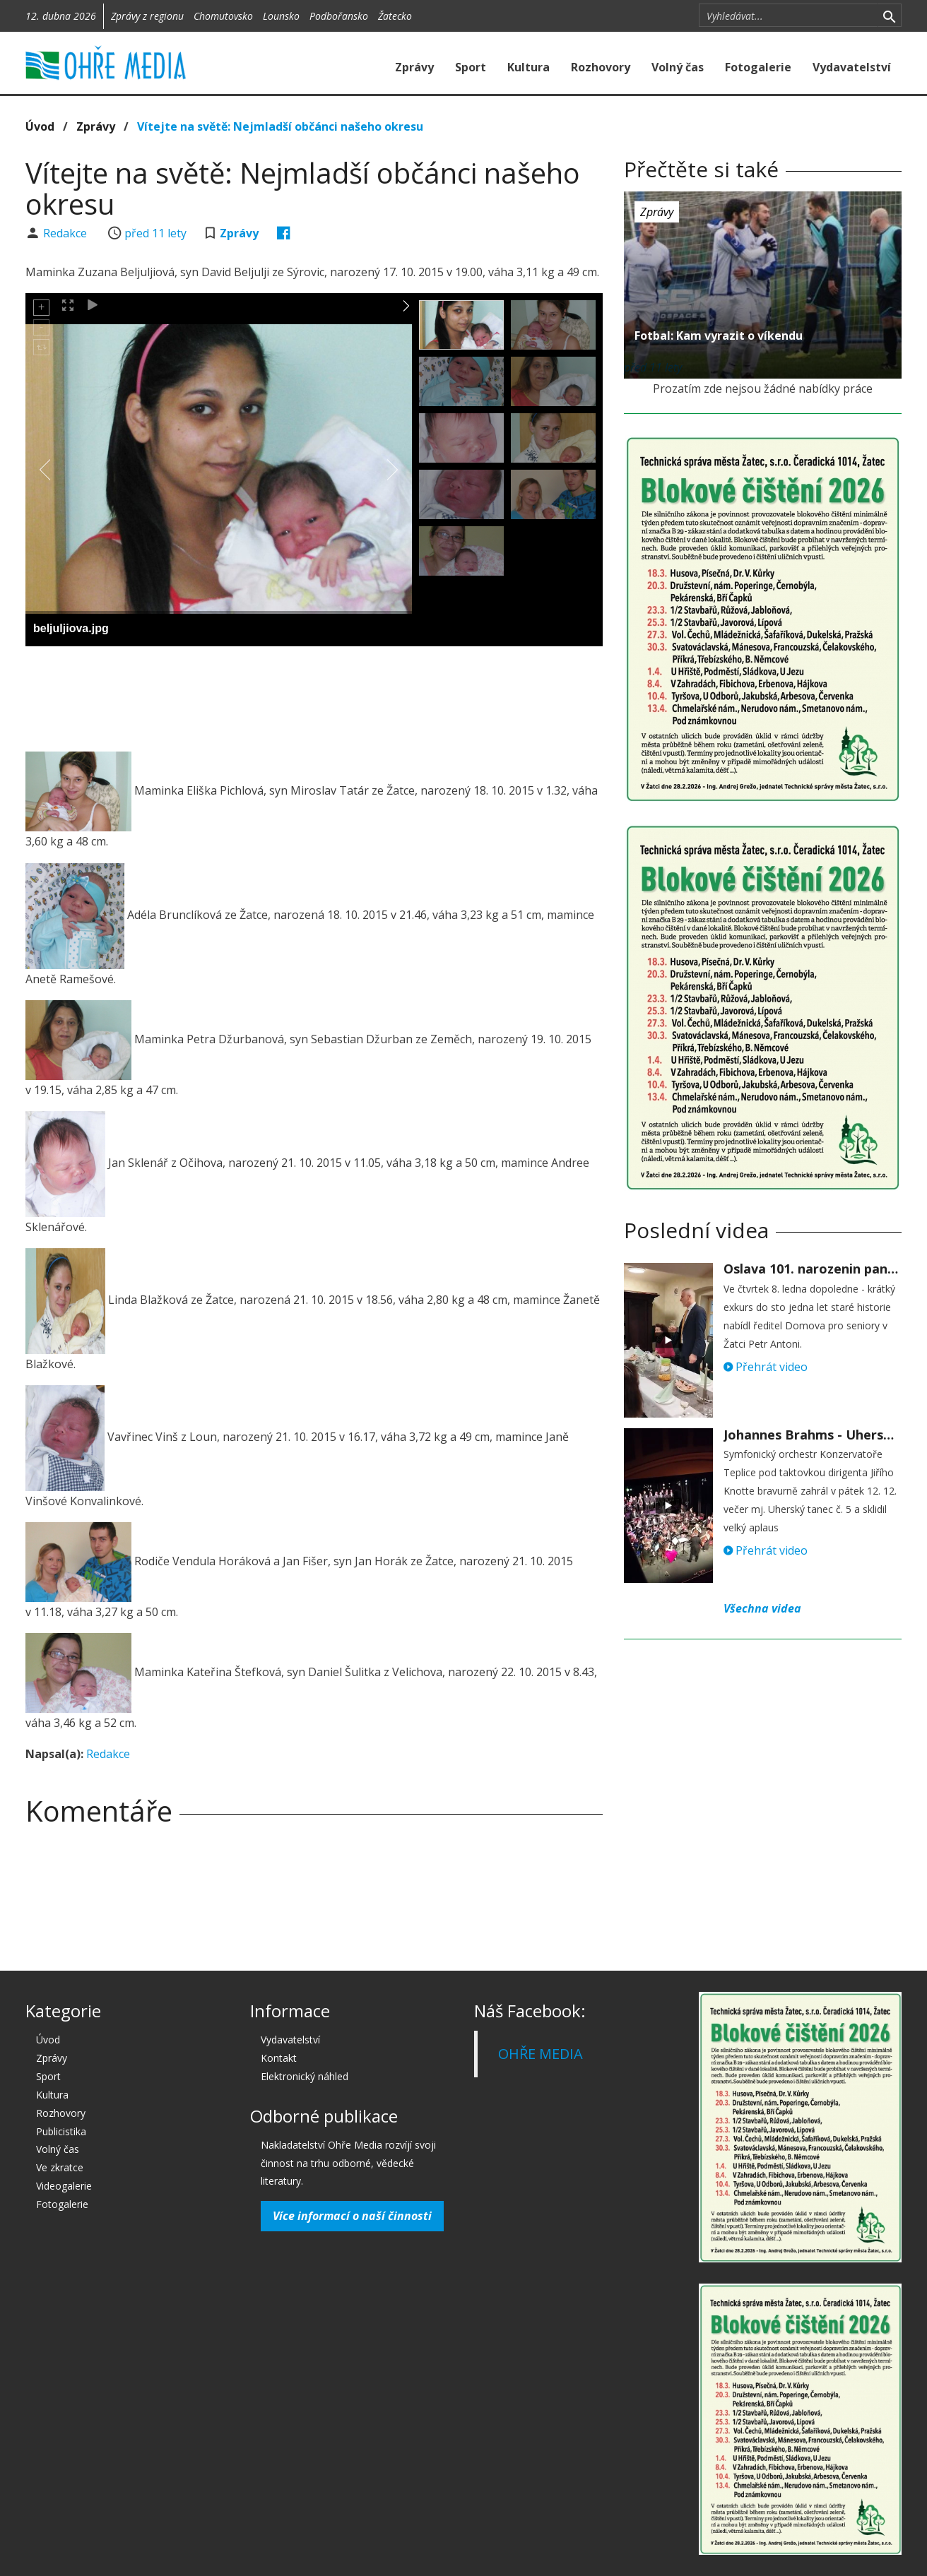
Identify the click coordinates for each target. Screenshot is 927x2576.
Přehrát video (766, 1367)
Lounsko (281, 16)
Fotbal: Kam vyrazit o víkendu (718, 335)
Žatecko (395, 16)
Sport (470, 67)
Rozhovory (600, 67)
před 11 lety (155, 233)
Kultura (528, 67)
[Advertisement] (314, 696)
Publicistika (61, 2131)
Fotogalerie (758, 67)
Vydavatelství (852, 67)
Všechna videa (762, 1608)
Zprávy (414, 67)
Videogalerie (64, 2185)
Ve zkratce (59, 2167)
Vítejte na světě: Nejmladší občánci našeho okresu (280, 126)
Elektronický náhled (304, 2076)
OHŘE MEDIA (540, 2053)
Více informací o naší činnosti (352, 2216)
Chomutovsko (223, 16)
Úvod (39, 126)
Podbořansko (338, 16)
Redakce (66, 233)
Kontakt (279, 2058)
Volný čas (677, 67)
